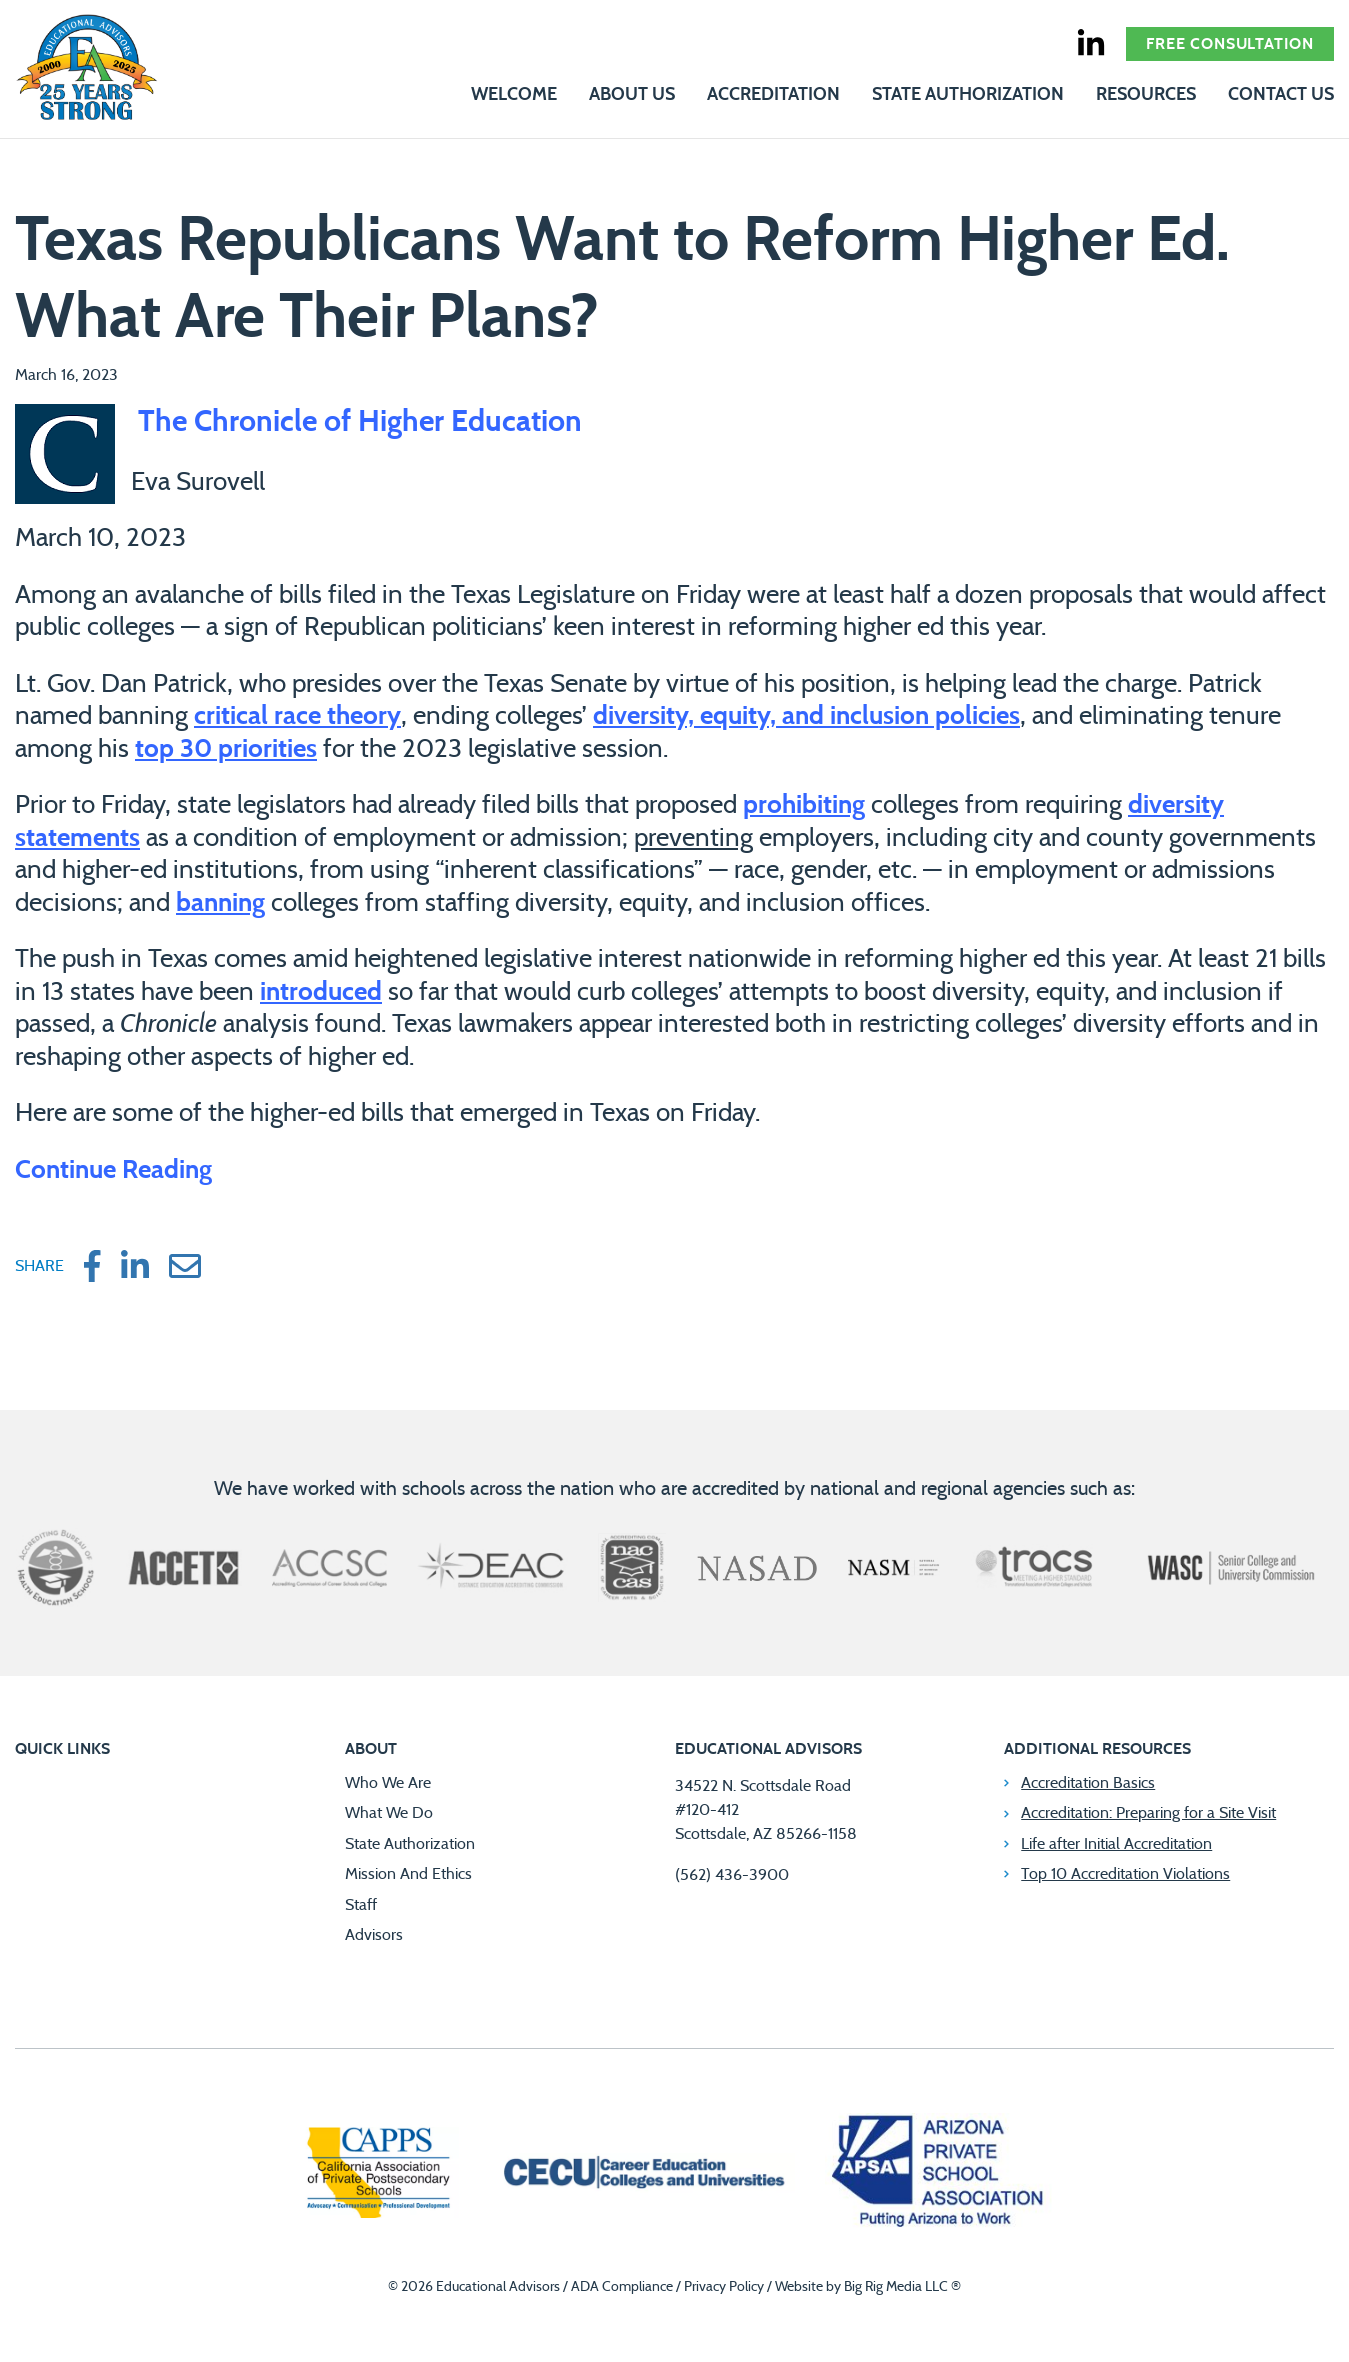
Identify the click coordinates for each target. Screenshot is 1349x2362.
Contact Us (1281, 95)
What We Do (389, 1813)
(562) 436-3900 (732, 1875)
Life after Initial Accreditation (1116, 1844)
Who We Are (388, 1783)
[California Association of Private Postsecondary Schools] (378, 2175)
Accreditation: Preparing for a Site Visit (1148, 1813)
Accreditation (773, 95)
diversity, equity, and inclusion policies (806, 716)
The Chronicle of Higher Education (356, 422)
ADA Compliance (622, 2287)
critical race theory (297, 716)
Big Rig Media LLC (896, 2287)
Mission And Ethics (408, 1874)
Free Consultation (1230, 44)
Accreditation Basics (1088, 1783)
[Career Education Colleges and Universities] (642, 2175)
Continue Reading (113, 1170)
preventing (693, 838)
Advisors (374, 1935)
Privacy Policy (724, 2287)
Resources (1146, 95)
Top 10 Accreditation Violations (1125, 1874)
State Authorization (968, 95)
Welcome (514, 95)
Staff (361, 1905)
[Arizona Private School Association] (938, 2175)
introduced (321, 992)
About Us (632, 95)
